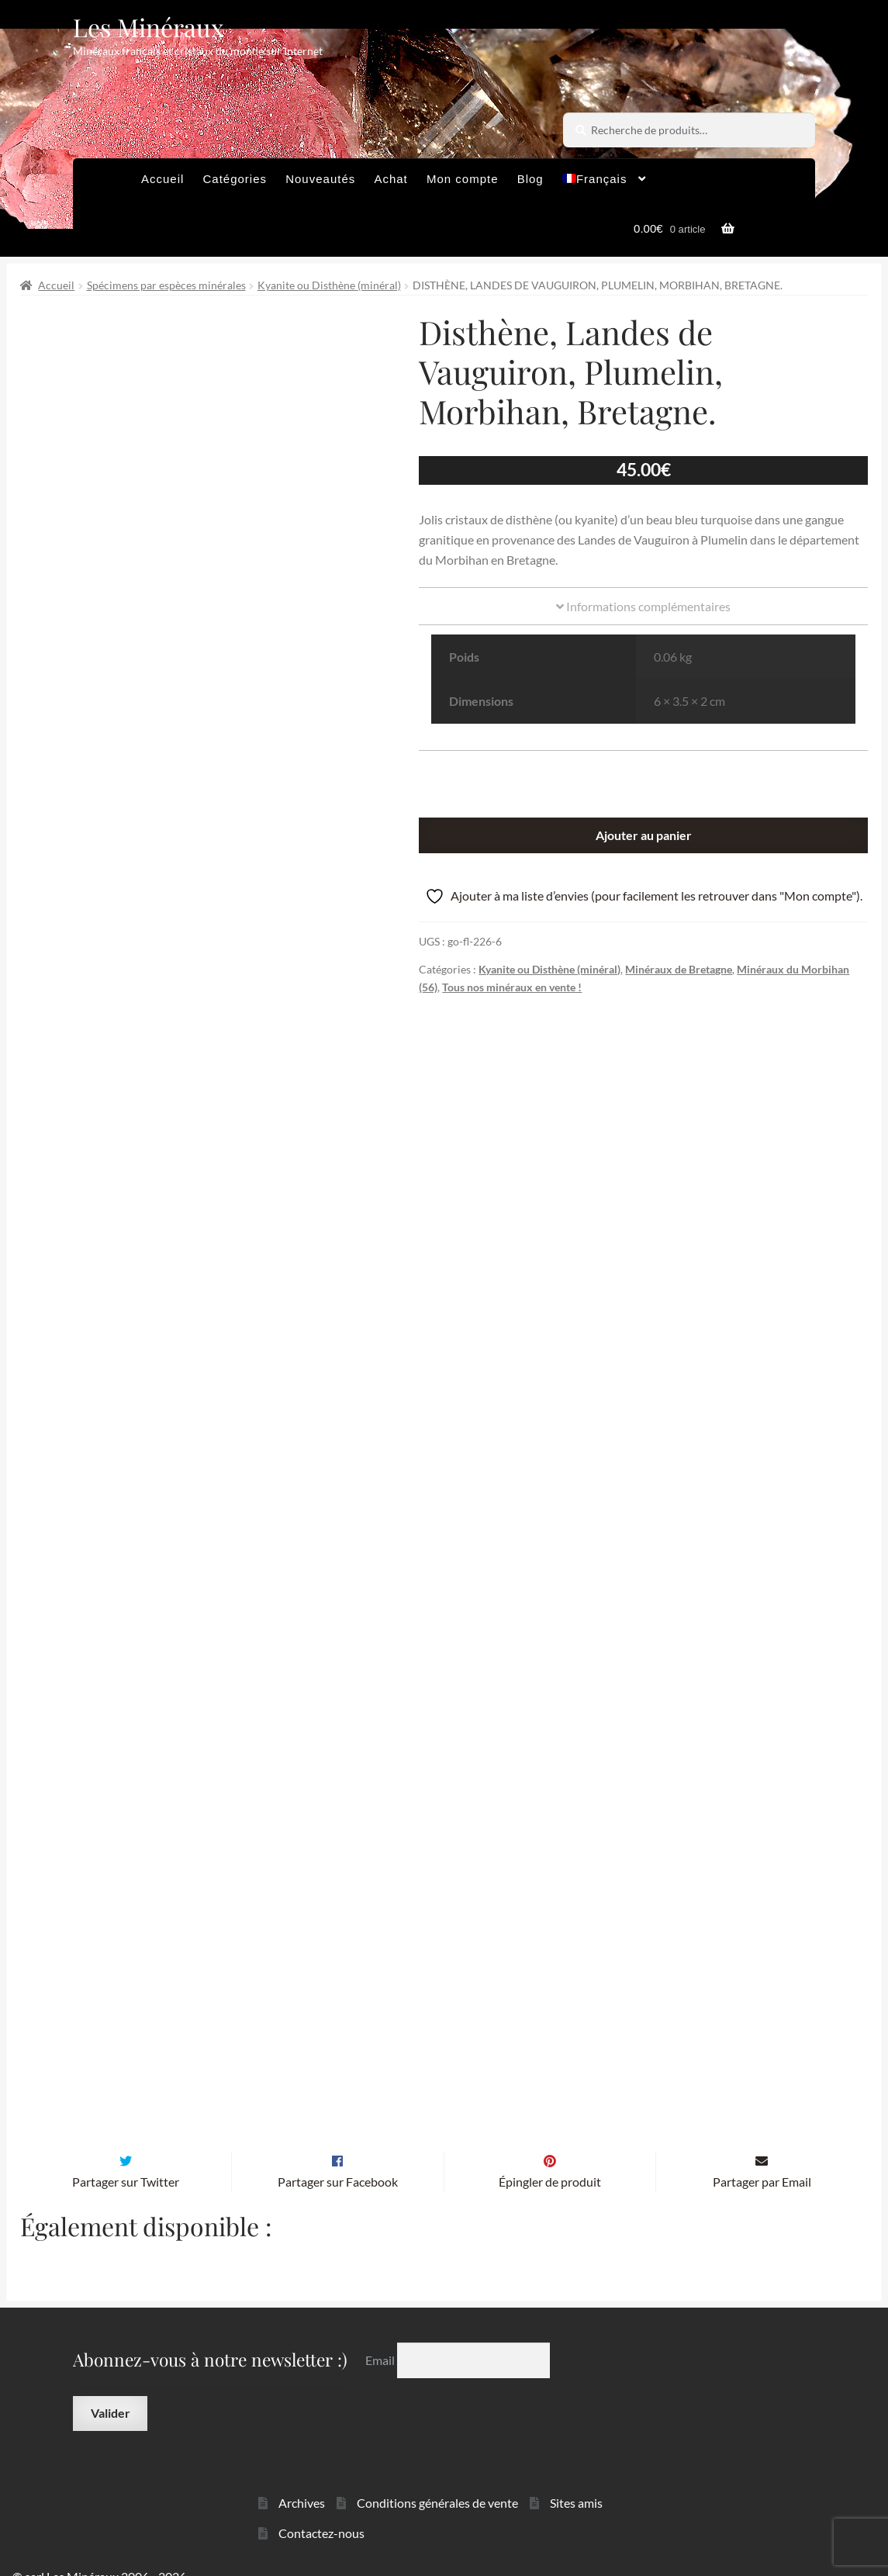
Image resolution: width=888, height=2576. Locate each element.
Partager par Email (762, 2158)
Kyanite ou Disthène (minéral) (329, 285)
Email (381, 2336)
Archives (301, 2479)
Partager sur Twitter (125, 2158)
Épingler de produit (550, 2158)
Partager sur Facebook (338, 2158)
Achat (390, 178)
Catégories (234, 178)
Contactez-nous (321, 2509)
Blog (530, 178)
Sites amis (576, 2479)
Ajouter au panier (644, 835)
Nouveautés (320, 178)
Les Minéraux (148, 26)
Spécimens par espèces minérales (166, 285)
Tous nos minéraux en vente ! (512, 987)
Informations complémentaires (643, 606)
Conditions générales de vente (437, 2479)
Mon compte (463, 178)
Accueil (162, 178)
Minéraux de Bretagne (678, 969)
